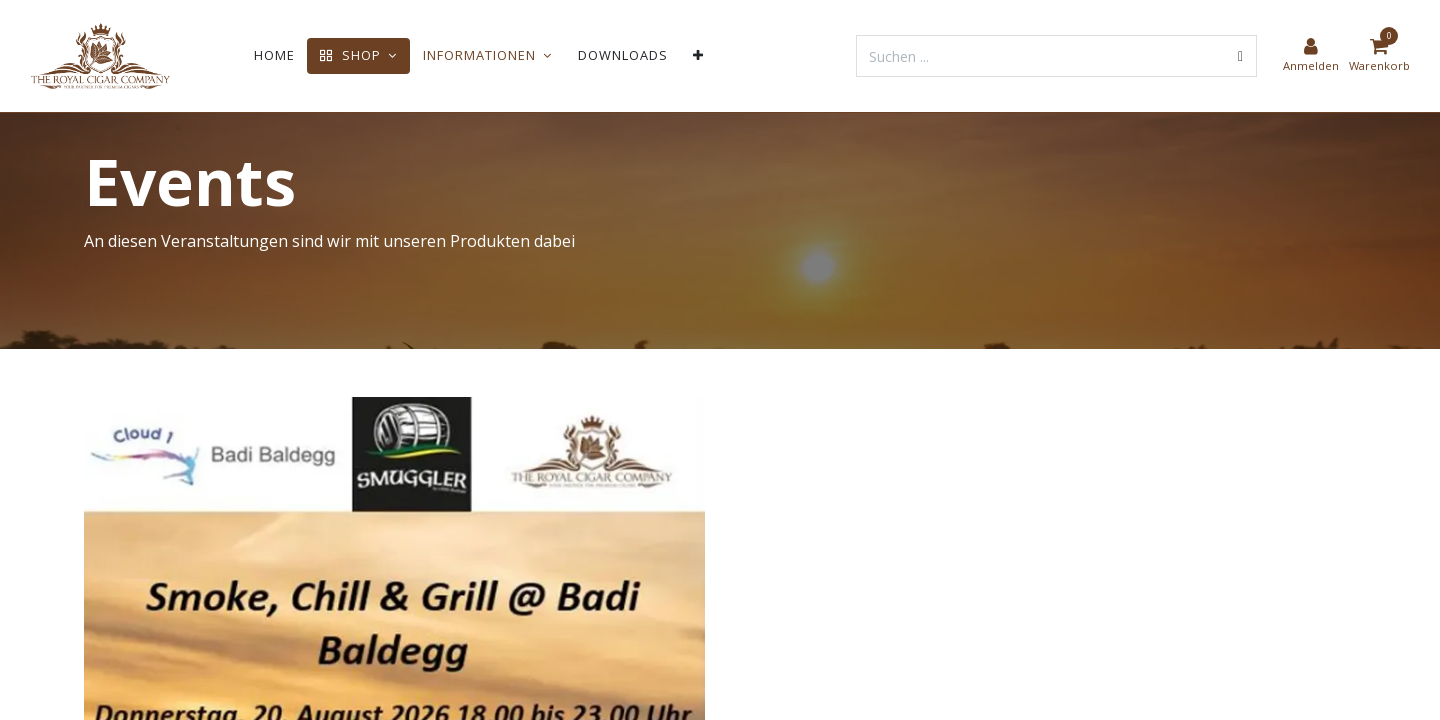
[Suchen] (1240, 56)
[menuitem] (274, 55)
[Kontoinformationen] (1311, 56)
